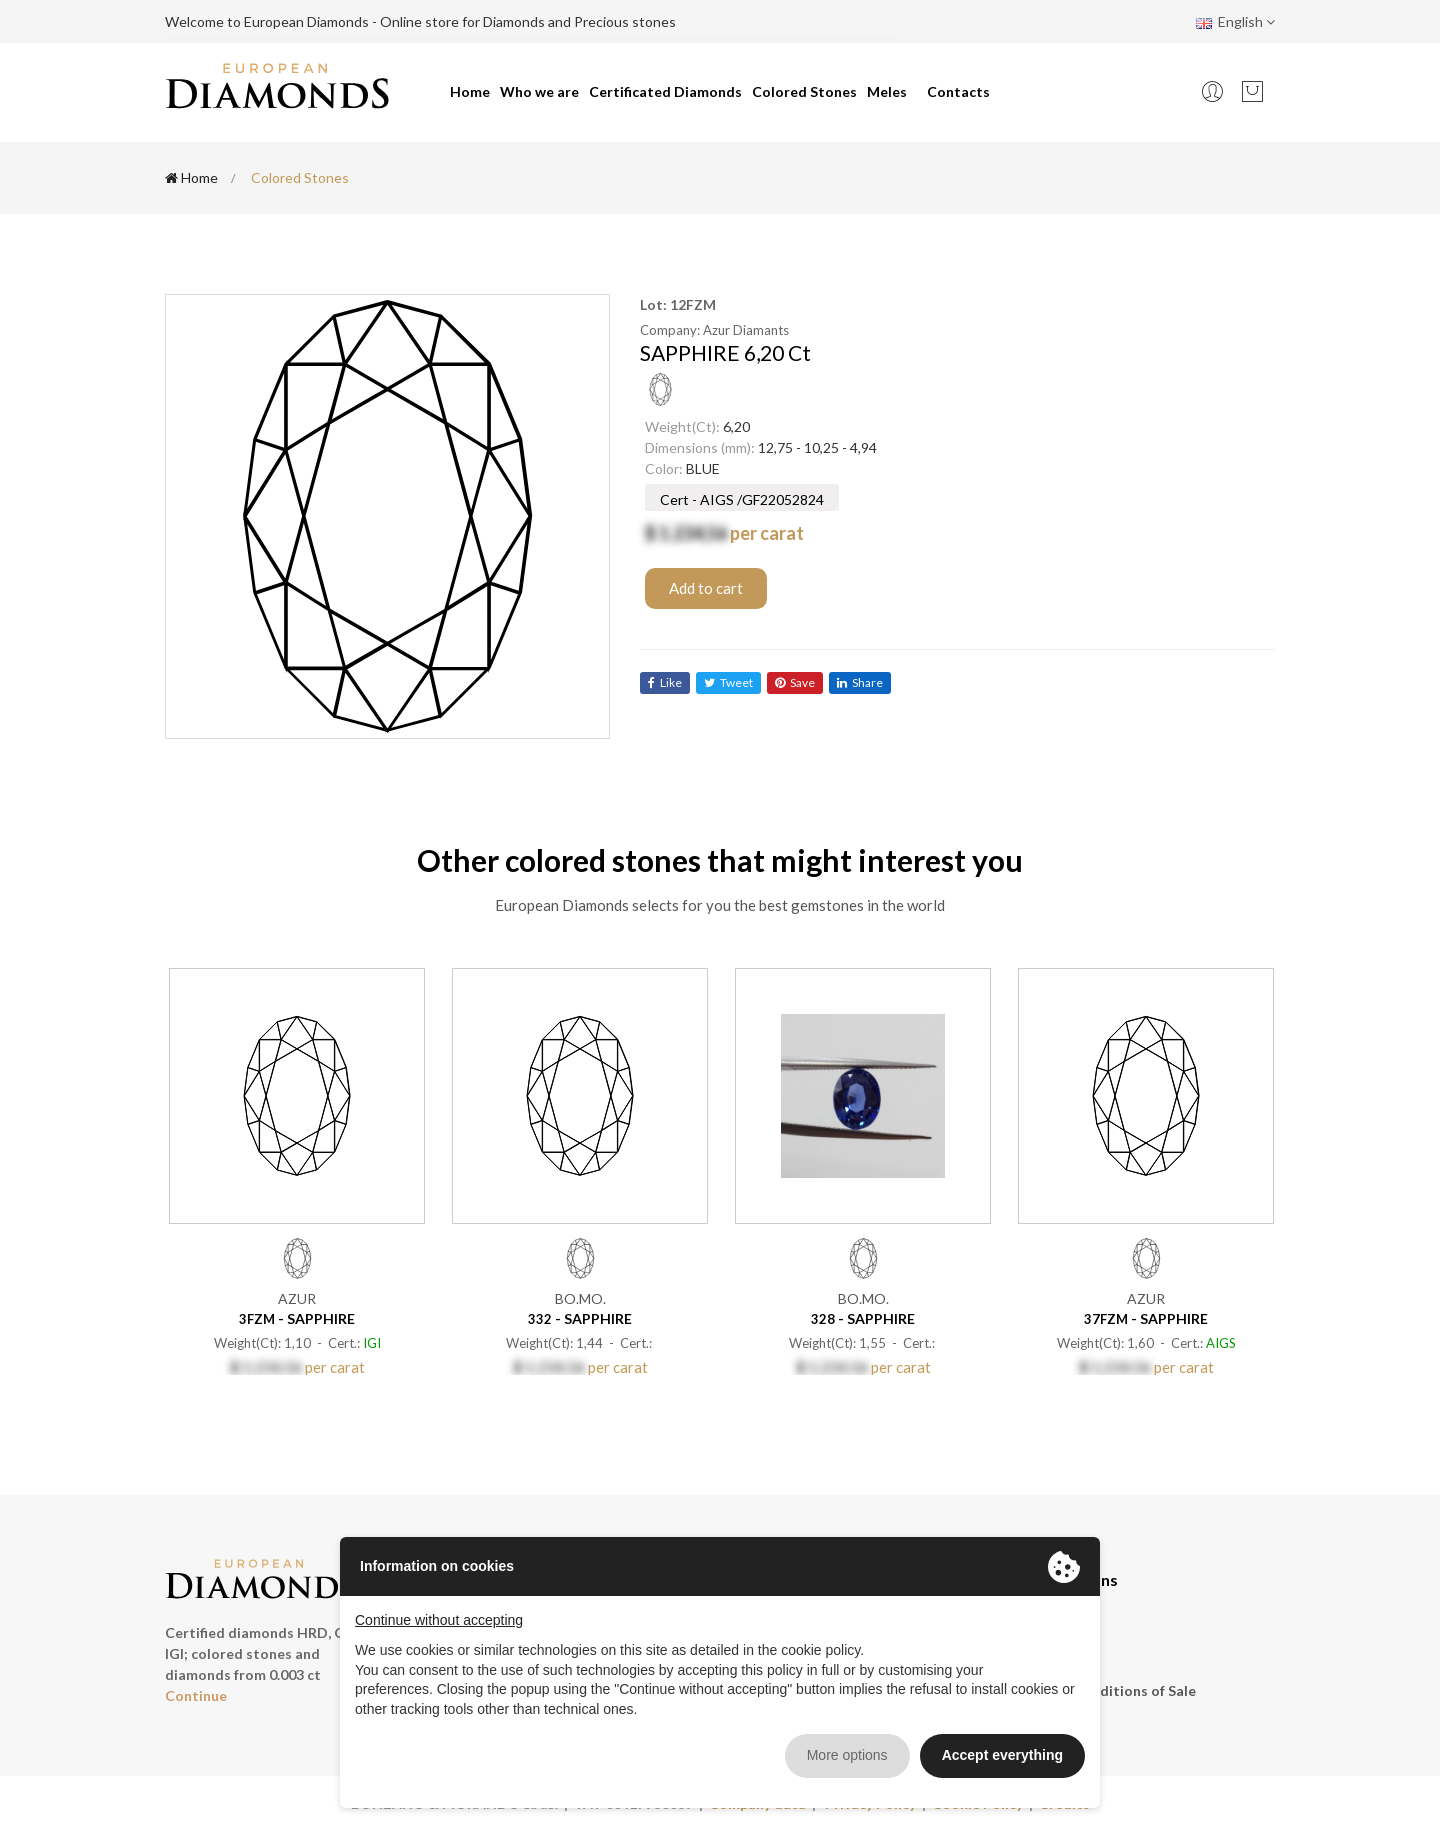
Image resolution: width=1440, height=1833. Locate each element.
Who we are (539, 91)
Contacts (958, 91)
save (795, 682)
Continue (196, 1695)
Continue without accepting (439, 1620)
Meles (887, 91)
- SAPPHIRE (297, 1318)
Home (470, 91)
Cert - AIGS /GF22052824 (742, 499)
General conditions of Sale (1108, 1690)
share (860, 682)
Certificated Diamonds (665, 91)
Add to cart (706, 588)
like (665, 682)
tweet (728, 682)
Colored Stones (804, 91)
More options (847, 1755)
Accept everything (1002, 1755)
